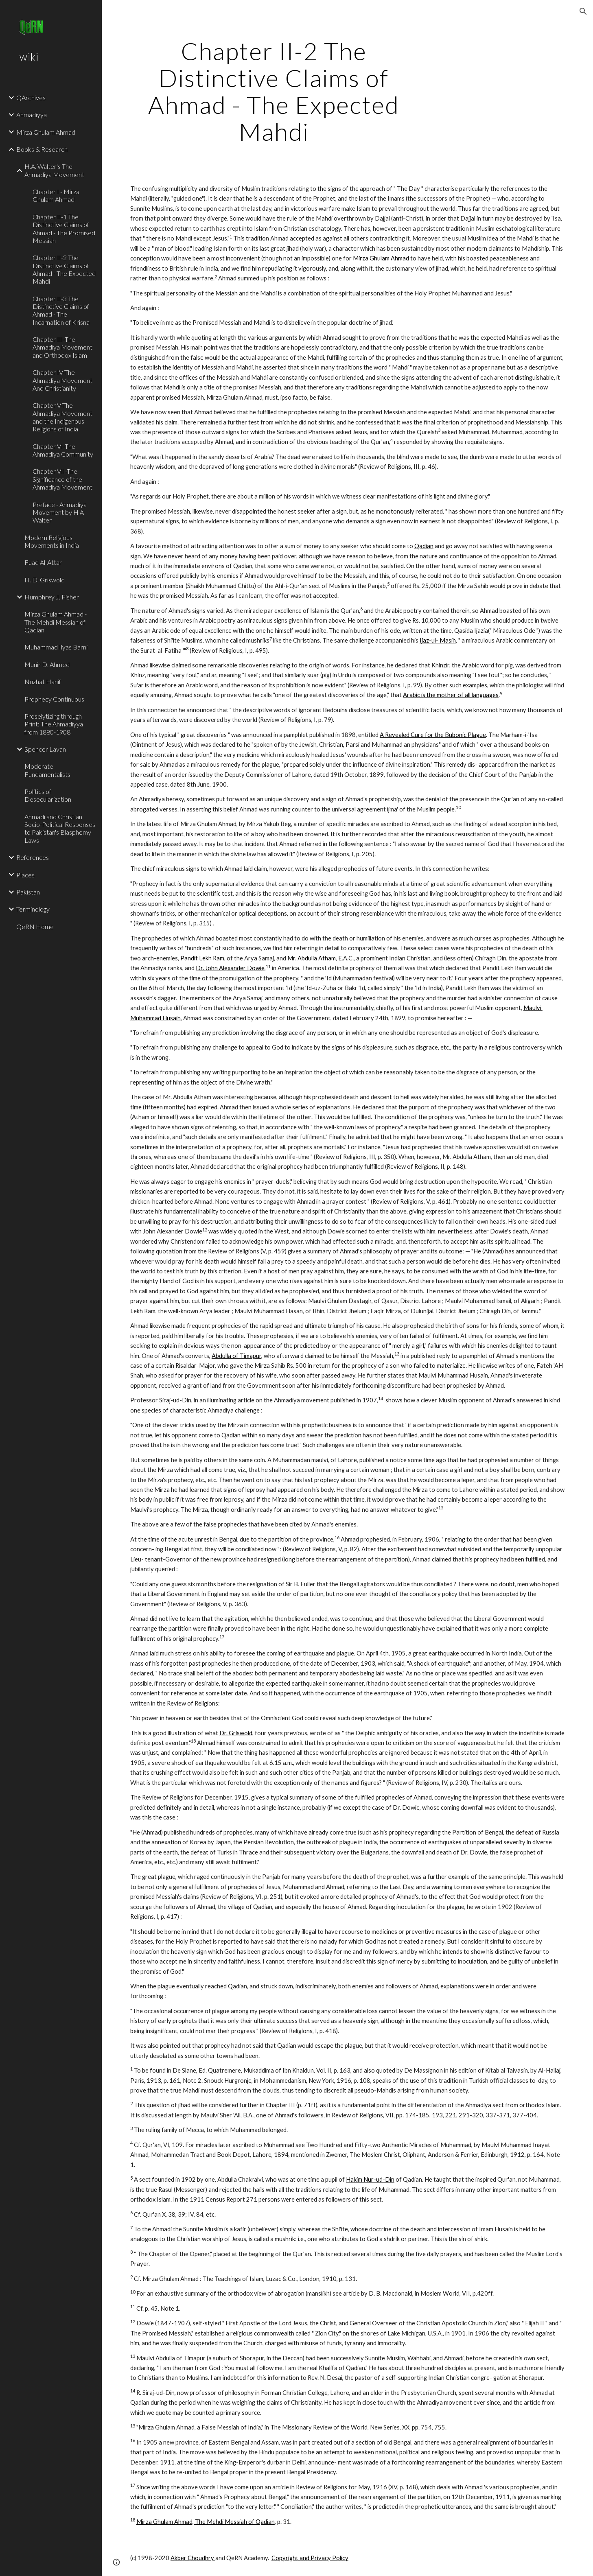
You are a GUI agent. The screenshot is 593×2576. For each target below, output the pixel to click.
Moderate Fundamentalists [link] (47, 770)
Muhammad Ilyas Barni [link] (56, 647)
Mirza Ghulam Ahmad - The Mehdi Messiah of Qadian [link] (55, 622)
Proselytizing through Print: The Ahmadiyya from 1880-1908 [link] (53, 724)
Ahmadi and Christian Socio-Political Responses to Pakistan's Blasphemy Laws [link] (59, 828)
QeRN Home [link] (35, 926)
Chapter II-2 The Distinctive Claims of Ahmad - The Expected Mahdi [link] (64, 269)
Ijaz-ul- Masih (438, 640)
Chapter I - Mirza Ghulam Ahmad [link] (56, 195)
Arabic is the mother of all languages (451, 694)
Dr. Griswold (235, 1733)
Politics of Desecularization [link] (47, 795)
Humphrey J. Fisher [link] (51, 597)
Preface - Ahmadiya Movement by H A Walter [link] (60, 512)
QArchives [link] (31, 97)
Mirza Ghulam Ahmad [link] (45, 132)
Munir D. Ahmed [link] (47, 664)
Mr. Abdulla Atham (311, 958)
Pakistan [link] (28, 892)
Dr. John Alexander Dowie (230, 967)
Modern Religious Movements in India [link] (51, 541)
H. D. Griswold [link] (44, 580)
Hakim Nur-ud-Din (370, 2179)
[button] (583, 11)
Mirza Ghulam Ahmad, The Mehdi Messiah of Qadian (205, 2521)
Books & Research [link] (42, 149)
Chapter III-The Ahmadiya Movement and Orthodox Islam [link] (62, 347)
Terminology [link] (33, 909)
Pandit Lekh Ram (202, 958)
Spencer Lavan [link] (45, 749)
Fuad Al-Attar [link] (43, 562)
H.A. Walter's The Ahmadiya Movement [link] (54, 170)
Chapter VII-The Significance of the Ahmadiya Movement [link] (62, 479)
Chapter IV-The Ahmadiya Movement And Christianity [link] (62, 380)
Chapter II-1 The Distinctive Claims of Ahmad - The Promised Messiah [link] (64, 228)
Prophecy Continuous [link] (54, 699)
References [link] (32, 857)
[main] (274, 91)
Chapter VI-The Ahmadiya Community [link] (63, 450)
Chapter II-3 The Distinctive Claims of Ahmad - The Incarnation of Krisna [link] (61, 310)
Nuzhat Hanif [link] (42, 681)
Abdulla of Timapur (236, 1355)
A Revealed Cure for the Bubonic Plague (433, 734)
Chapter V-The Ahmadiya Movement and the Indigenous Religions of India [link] (62, 417)
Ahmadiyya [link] (31, 114)
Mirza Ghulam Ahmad (381, 258)
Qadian (423, 545)
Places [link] (25, 875)
